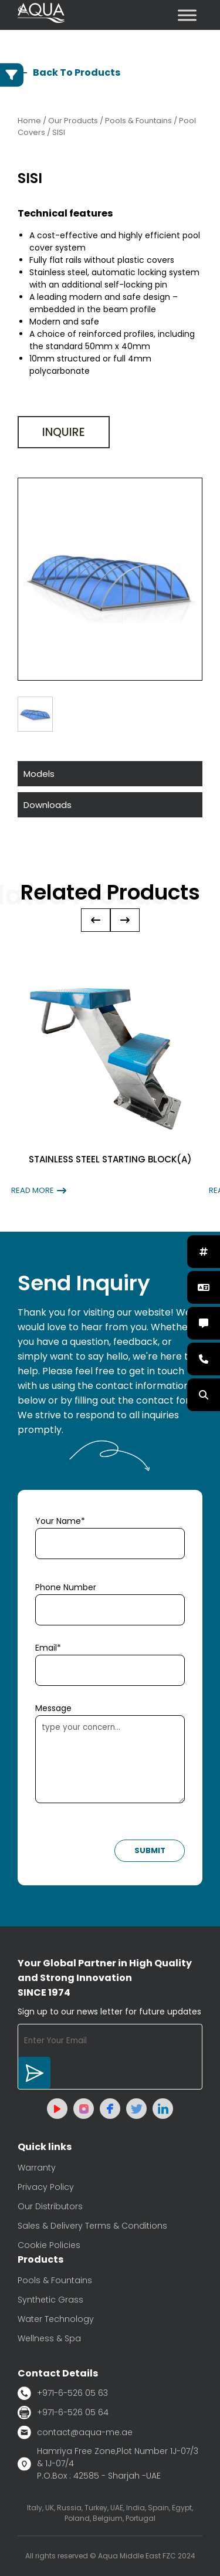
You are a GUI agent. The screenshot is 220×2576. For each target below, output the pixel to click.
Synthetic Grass (50, 2299)
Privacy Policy (46, 2187)
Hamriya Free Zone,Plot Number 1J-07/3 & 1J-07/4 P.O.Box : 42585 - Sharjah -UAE (108, 2463)
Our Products (73, 120)
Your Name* (60, 1521)
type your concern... (110, 1759)
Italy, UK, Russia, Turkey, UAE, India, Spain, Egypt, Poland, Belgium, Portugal (110, 2513)
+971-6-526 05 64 (63, 2412)
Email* (48, 1648)
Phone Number (65, 1587)
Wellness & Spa (49, 2338)
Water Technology (56, 2319)
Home (29, 120)
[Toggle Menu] (187, 15)
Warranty (37, 2167)
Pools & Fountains (55, 2280)
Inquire (63, 432)
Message (53, 1708)
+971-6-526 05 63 (63, 2393)
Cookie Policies (49, 2245)
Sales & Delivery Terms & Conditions (92, 2226)
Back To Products (69, 72)
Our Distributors (50, 2206)
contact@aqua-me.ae (75, 2432)
